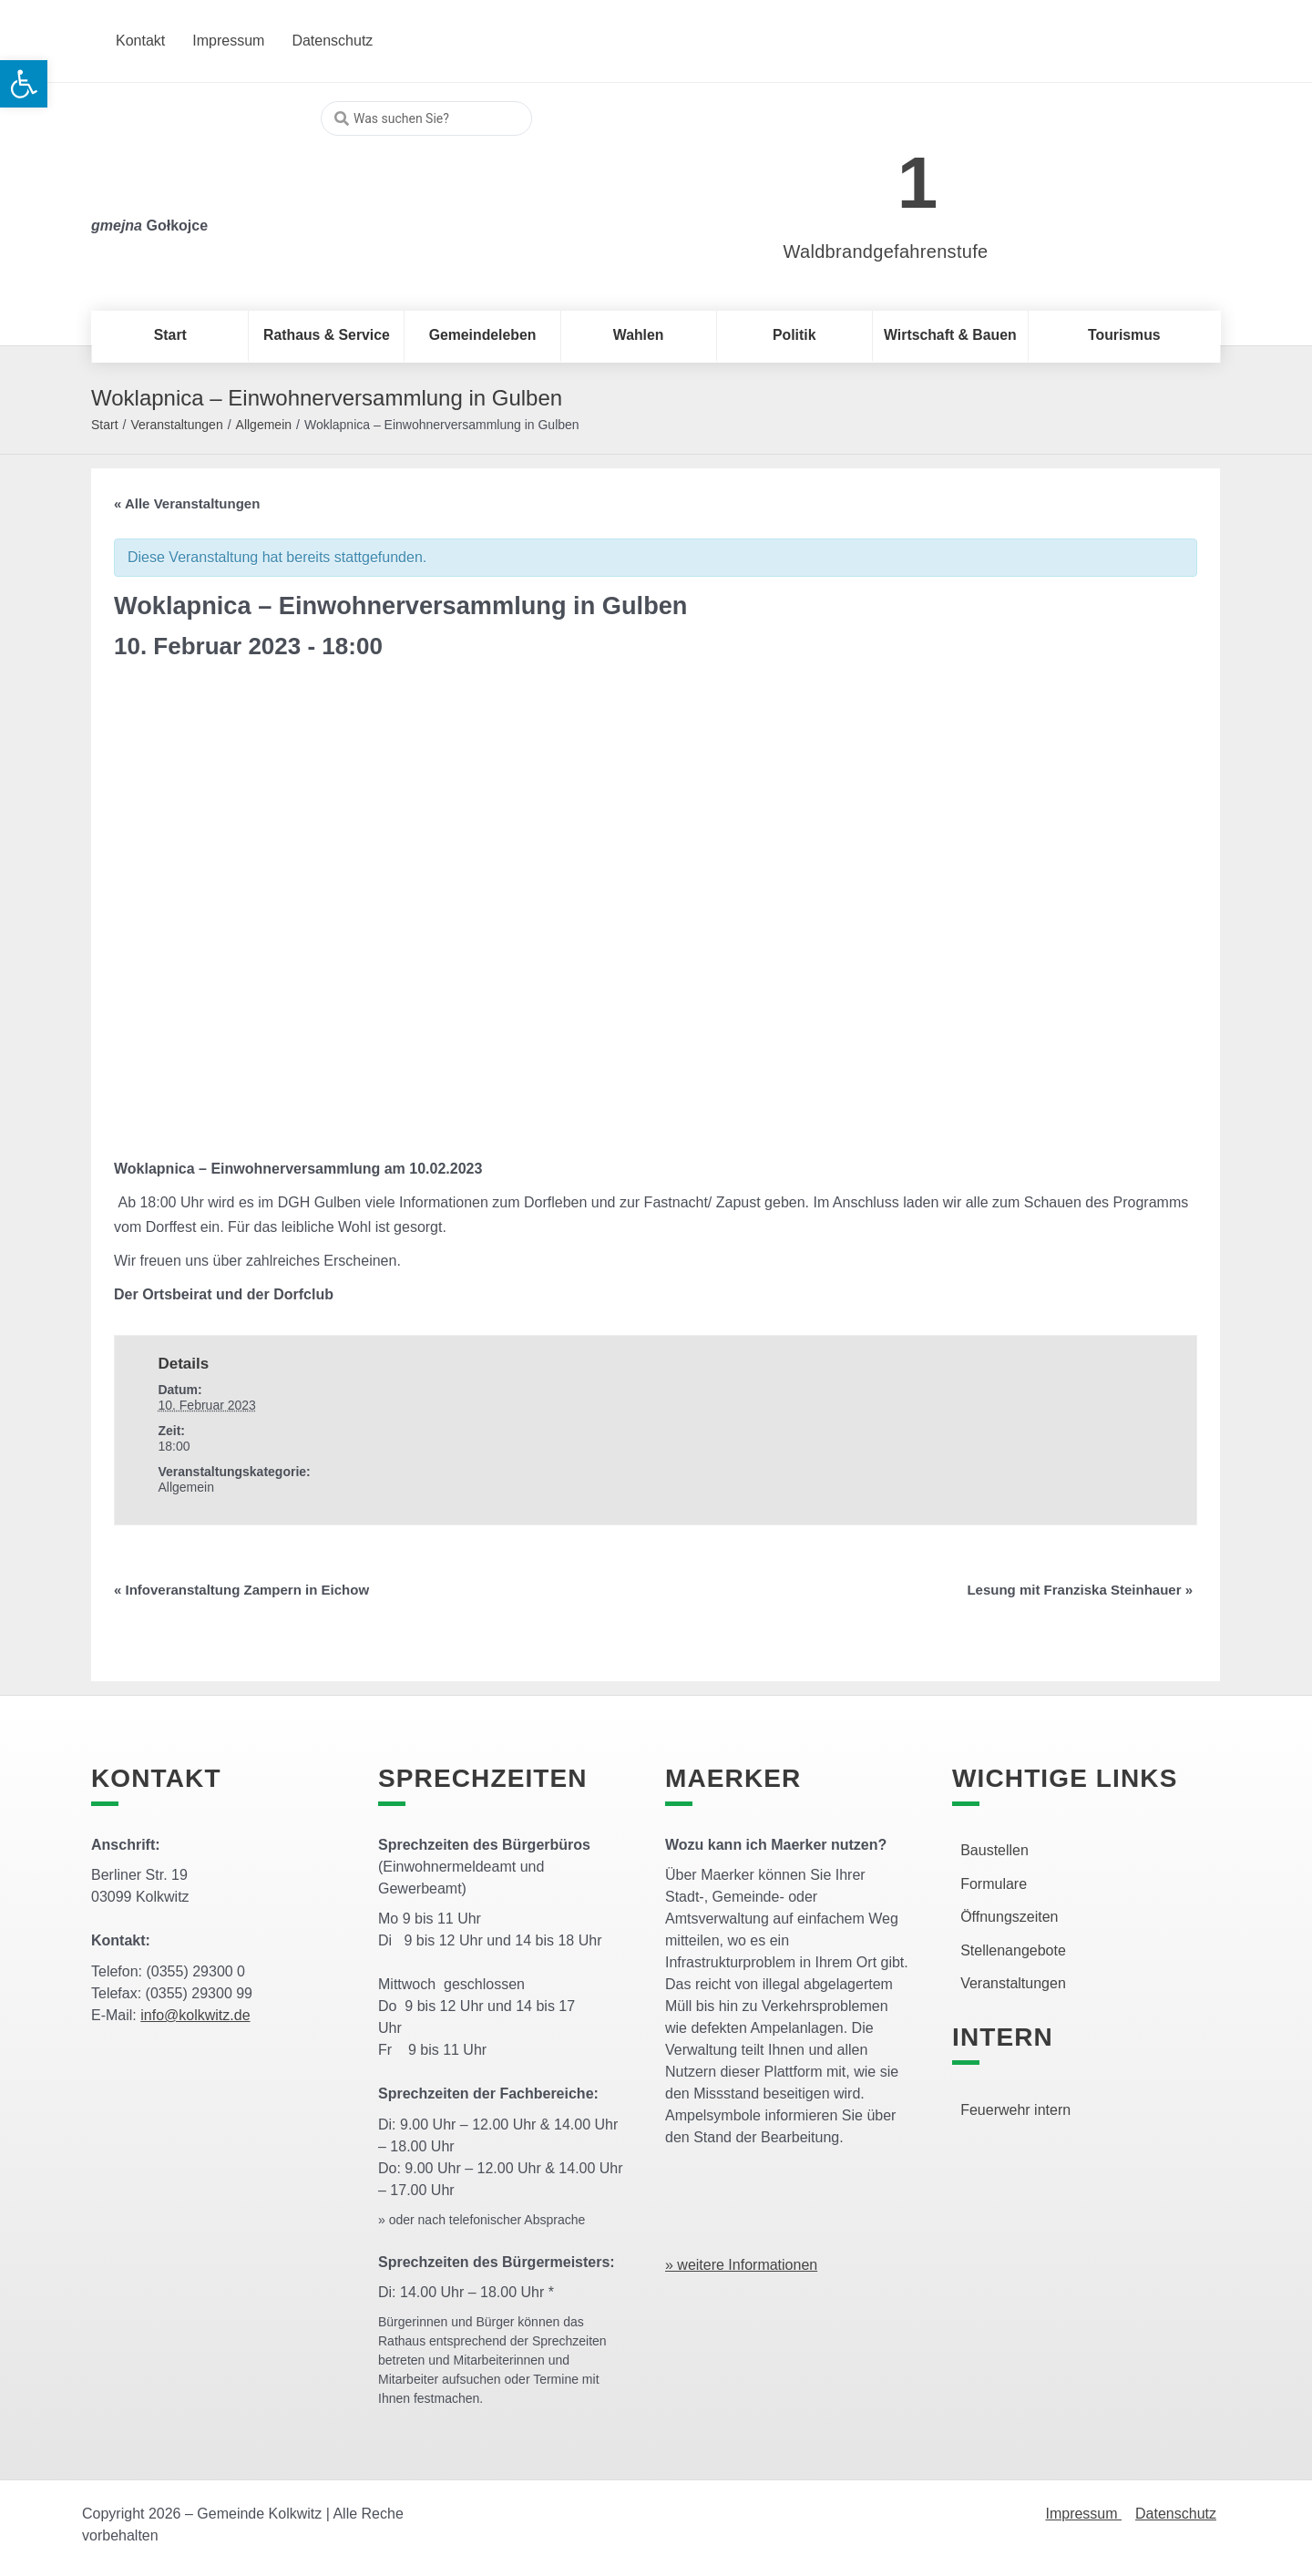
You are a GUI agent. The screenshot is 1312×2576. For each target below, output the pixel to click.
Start (104, 424)
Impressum (1083, 2513)
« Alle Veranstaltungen (187, 503)
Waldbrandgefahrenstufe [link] (886, 251)
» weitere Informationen (741, 2265)
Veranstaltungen (176, 424)
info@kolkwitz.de (195, 2015)
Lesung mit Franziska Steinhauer (1080, 1589)
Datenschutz (1175, 2513)
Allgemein (264, 424)
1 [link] (917, 182)
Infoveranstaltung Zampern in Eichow (241, 1589)
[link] (859, 172)
